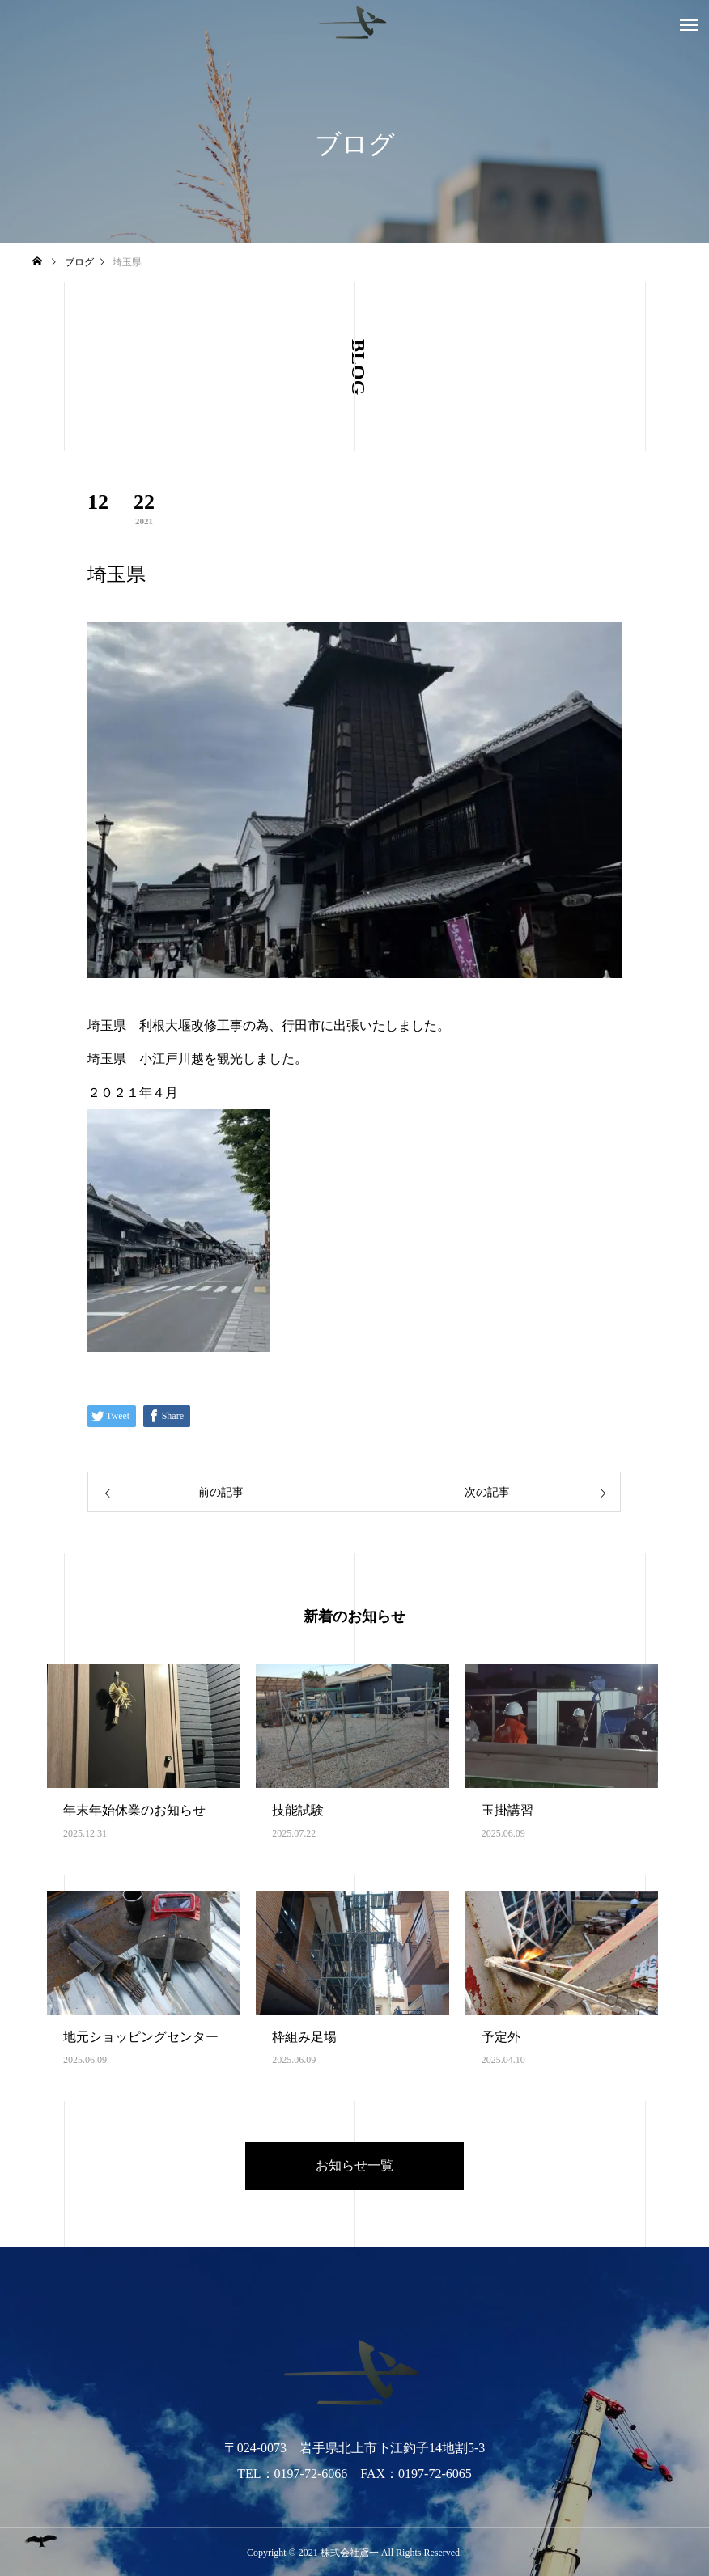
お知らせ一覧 (354, 2165)
